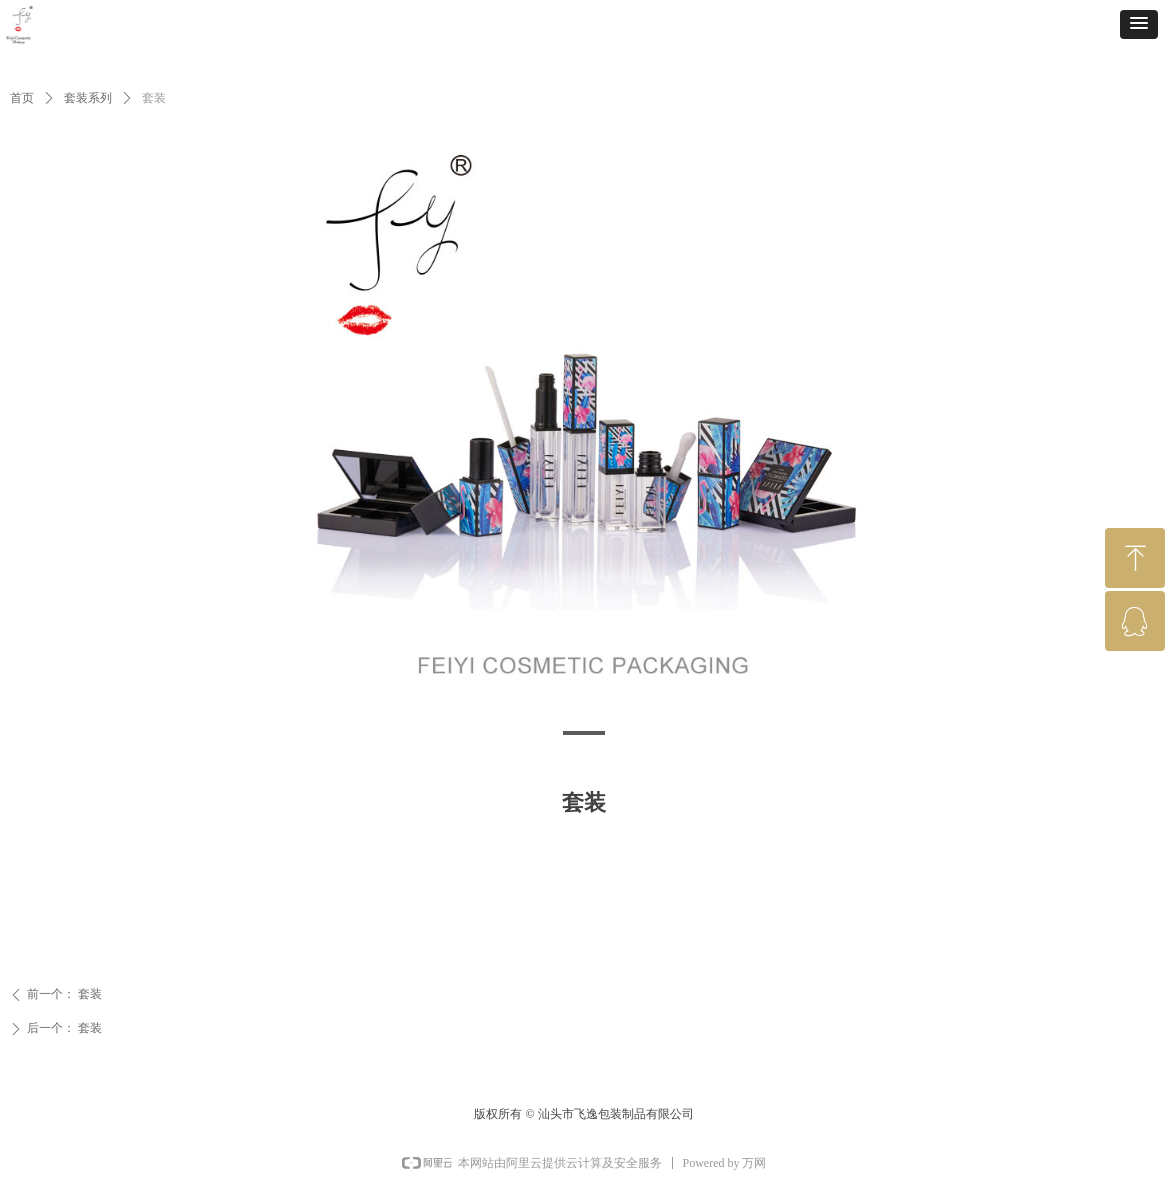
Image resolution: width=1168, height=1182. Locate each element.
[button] (1139, 24)
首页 (22, 98)
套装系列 (88, 98)
